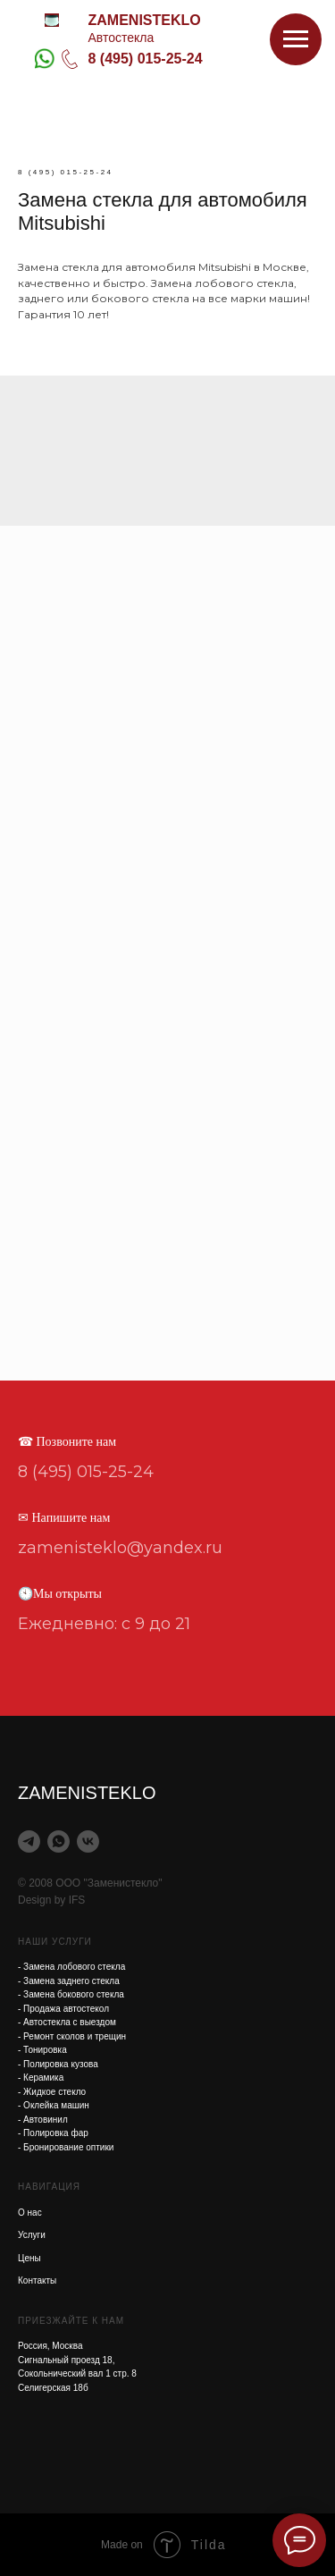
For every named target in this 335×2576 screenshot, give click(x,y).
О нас (30, 2212)
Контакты (37, 2280)
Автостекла (121, 37)
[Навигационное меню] (295, 39)
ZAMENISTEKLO (144, 20)
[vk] (88, 1841)
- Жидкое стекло (52, 2092)
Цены (29, 2258)
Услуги (32, 2235)
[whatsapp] (58, 1841)
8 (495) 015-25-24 (145, 58)
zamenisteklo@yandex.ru (120, 1548)
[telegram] (29, 1841)
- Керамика (40, 2077)
